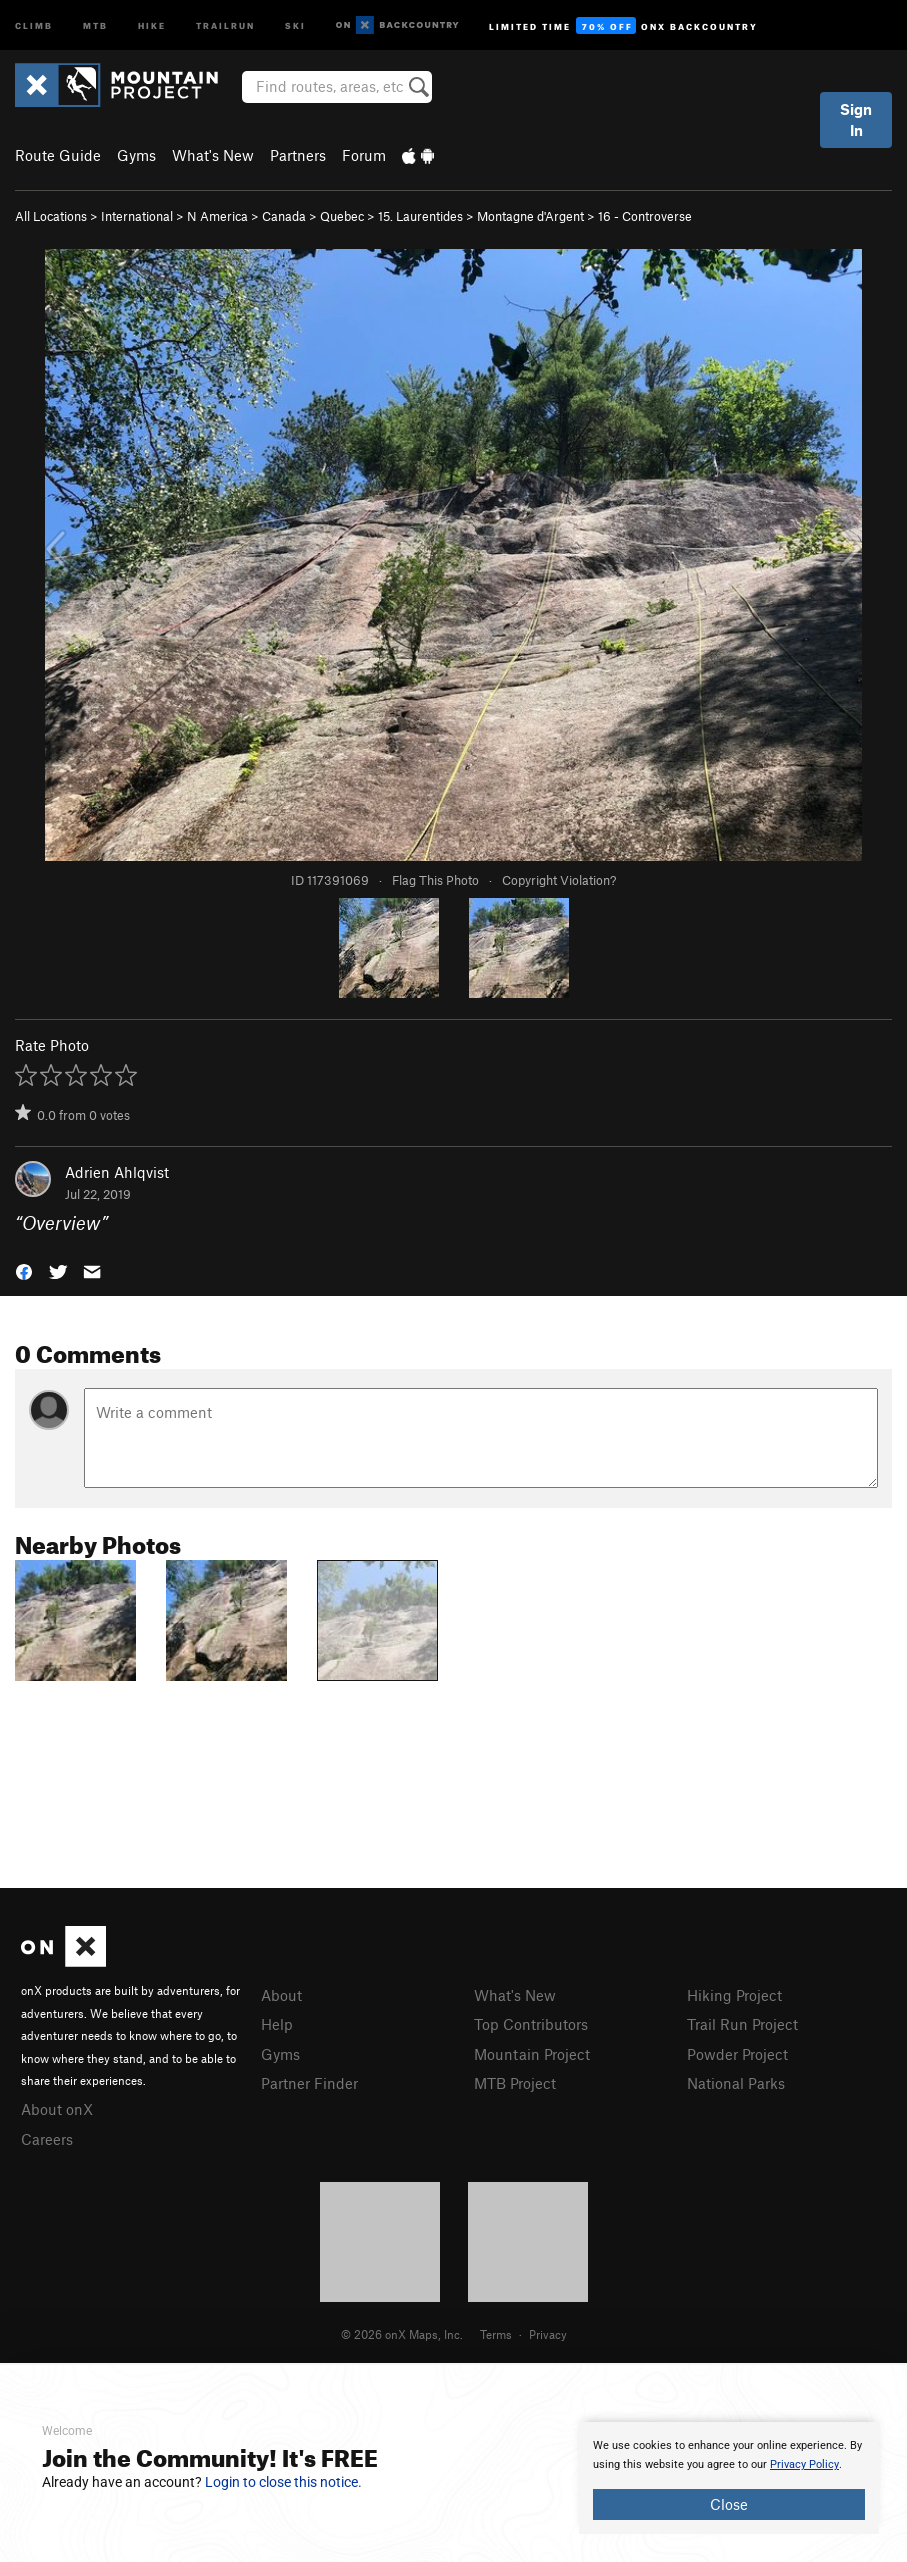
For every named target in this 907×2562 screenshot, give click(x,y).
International (137, 216)
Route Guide (58, 155)
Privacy (548, 2334)
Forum (364, 155)
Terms (496, 2334)
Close (729, 2504)
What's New (213, 155)
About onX (57, 2109)
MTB (95, 24)
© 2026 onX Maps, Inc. (402, 2334)
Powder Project (737, 2054)
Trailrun (225, 24)
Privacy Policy (804, 2464)
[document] (729, 2478)
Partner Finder (309, 2083)
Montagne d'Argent (530, 216)
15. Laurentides (420, 216)
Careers (47, 2139)
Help (277, 2024)
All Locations (51, 216)
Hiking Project (734, 1995)
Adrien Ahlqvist (117, 1172)
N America (217, 216)
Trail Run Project (742, 2024)
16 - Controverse (645, 216)
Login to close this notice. (283, 2482)
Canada (284, 216)
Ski (295, 24)
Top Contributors (531, 2024)
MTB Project (515, 2083)
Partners (298, 155)
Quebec (342, 216)
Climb (34, 24)
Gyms (136, 155)
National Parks (736, 2083)
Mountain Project (532, 2054)
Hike (152, 24)
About (281, 1995)
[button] (24, 1270)
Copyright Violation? (559, 880)
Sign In (856, 119)
